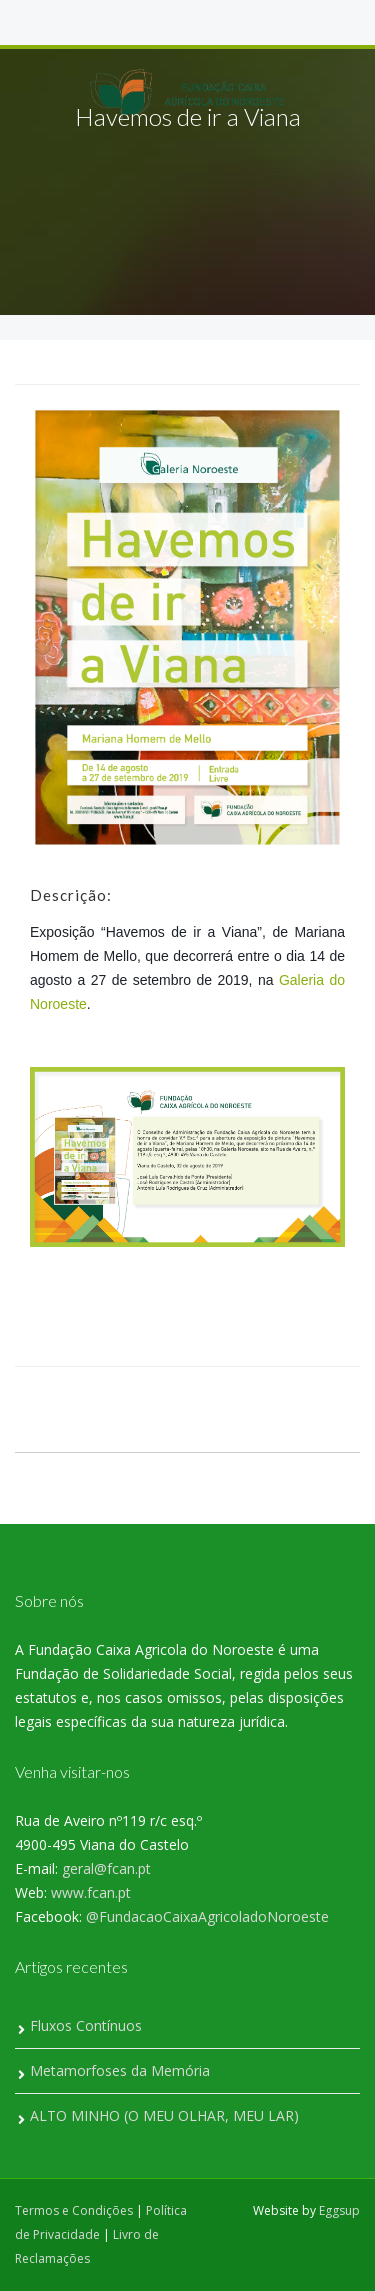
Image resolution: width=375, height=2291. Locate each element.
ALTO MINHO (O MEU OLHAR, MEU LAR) (164, 2115)
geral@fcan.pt (106, 1868)
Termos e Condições (74, 2210)
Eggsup (339, 2210)
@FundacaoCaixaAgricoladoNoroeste (207, 1916)
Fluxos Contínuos (86, 2025)
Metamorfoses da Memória (120, 2070)
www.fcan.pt (91, 1892)
